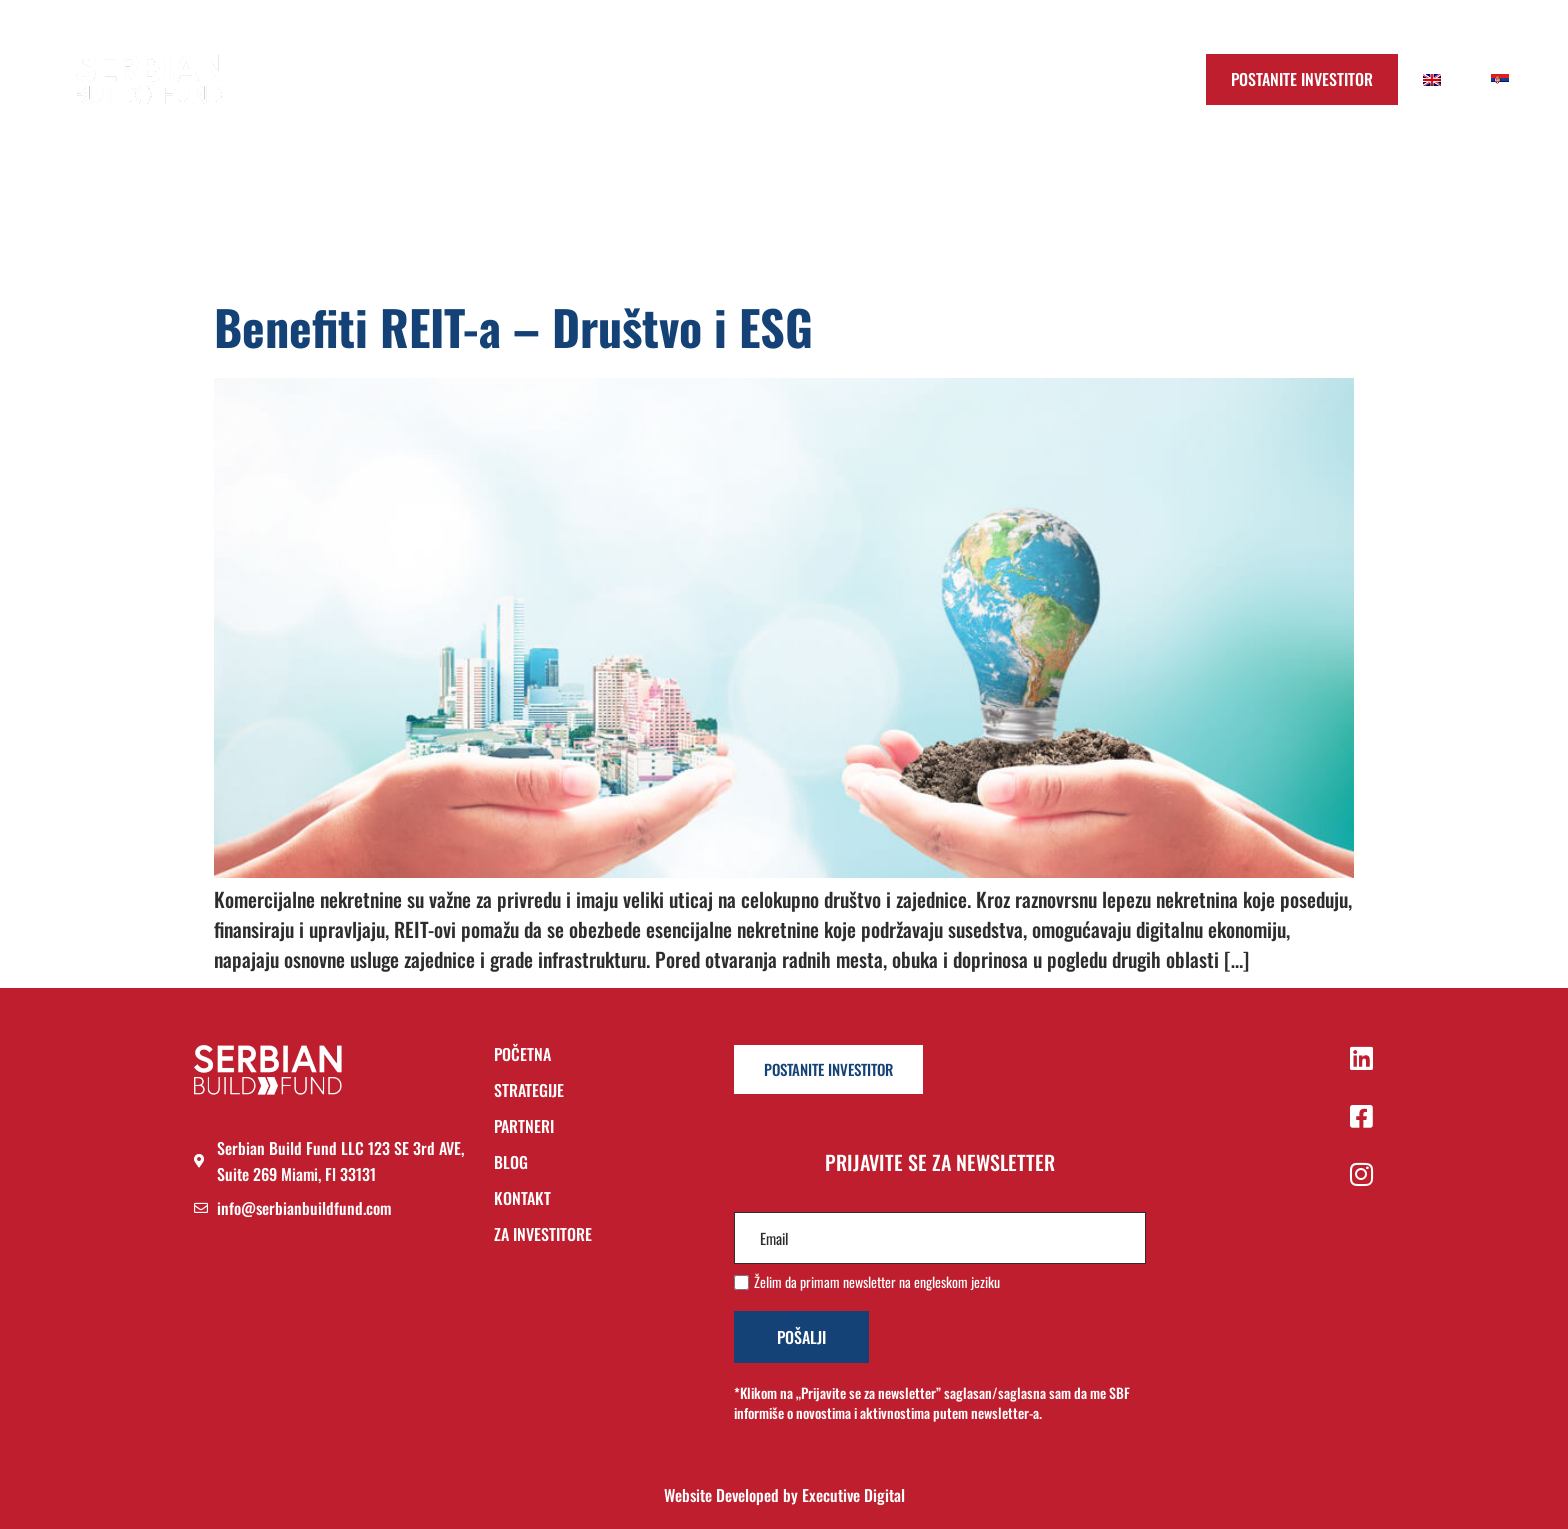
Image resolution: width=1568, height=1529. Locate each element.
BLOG (511, 1163)
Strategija (695, 79)
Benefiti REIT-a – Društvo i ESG (513, 326)
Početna (581, 79)
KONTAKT (522, 1199)
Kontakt (1003, 79)
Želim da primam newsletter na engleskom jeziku (877, 1282)
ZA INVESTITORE (543, 1234)
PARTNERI (524, 1127)
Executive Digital (853, 1495)
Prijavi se (1114, 79)
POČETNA (522, 1055)
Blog (908, 79)
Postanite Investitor (1302, 79)
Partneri (811, 79)
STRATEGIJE (529, 1091)
